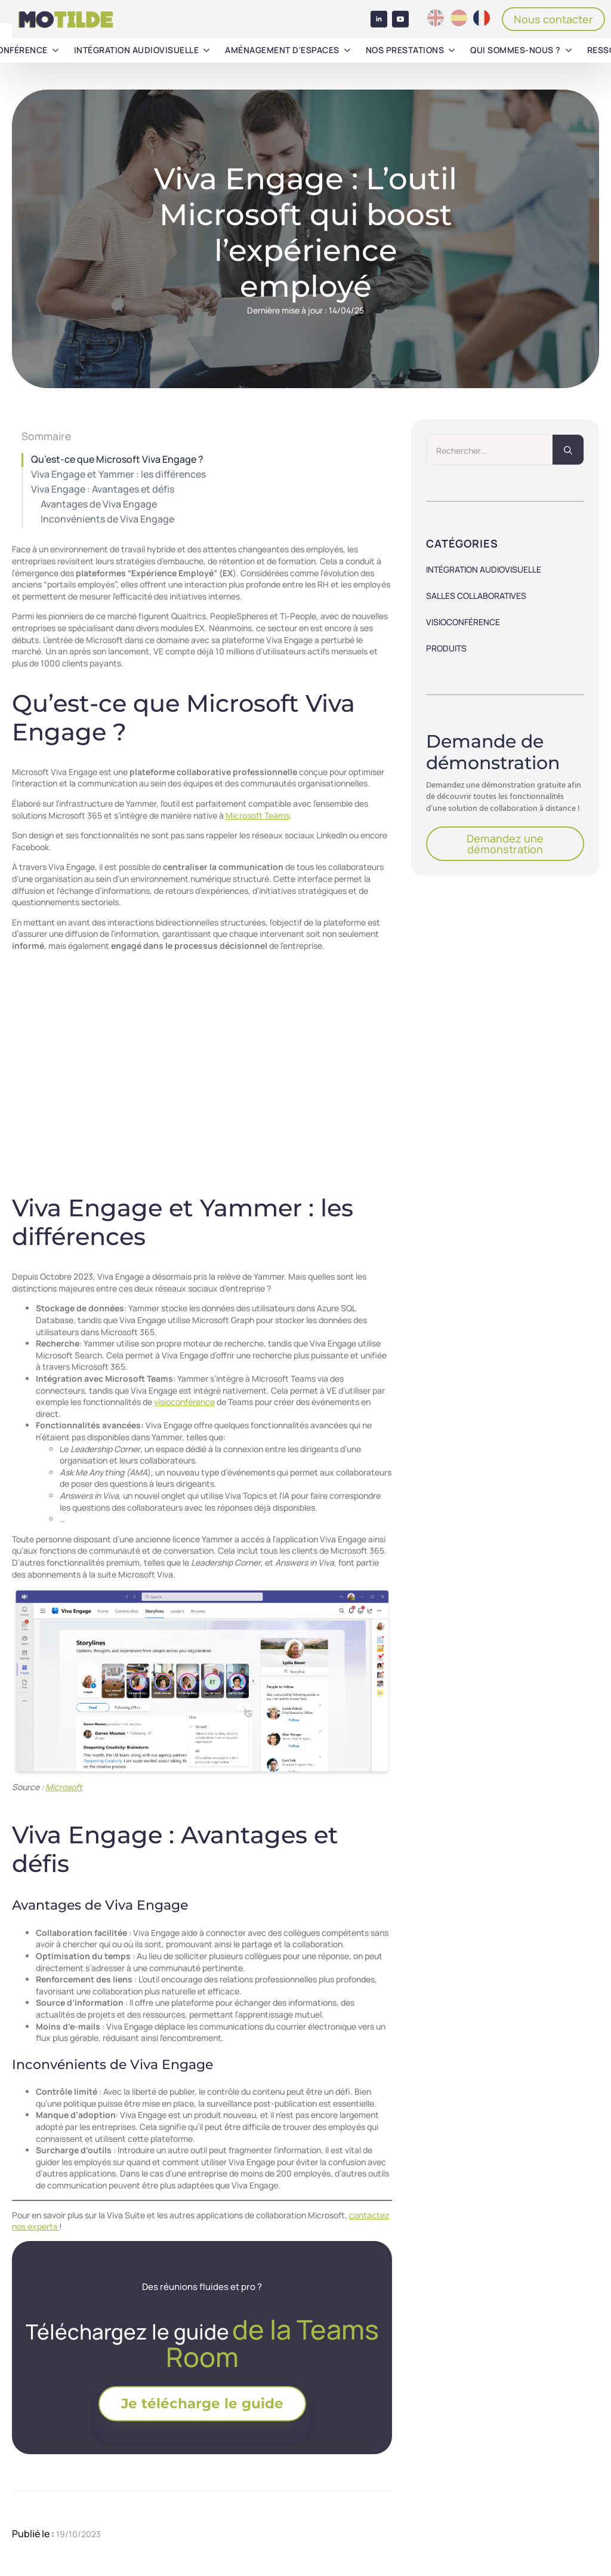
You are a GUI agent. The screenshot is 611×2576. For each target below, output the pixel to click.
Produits (446, 648)
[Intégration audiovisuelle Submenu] (206, 50)
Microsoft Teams (257, 815)
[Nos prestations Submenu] (451, 50)
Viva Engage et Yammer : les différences (118, 474)
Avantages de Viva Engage (99, 504)
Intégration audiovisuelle (136, 50)
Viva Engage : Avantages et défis (102, 489)
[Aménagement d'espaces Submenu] (347, 50)
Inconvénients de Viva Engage (107, 519)
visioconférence (184, 1401)
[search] (568, 450)
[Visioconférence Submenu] (55, 50)
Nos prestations (405, 50)
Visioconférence (463, 622)
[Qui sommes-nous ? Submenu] (568, 50)
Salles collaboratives (476, 595)
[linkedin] (379, 19)
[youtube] (400, 19)
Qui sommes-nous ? (515, 50)
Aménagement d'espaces (282, 50)
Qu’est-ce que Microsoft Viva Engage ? (117, 459)
